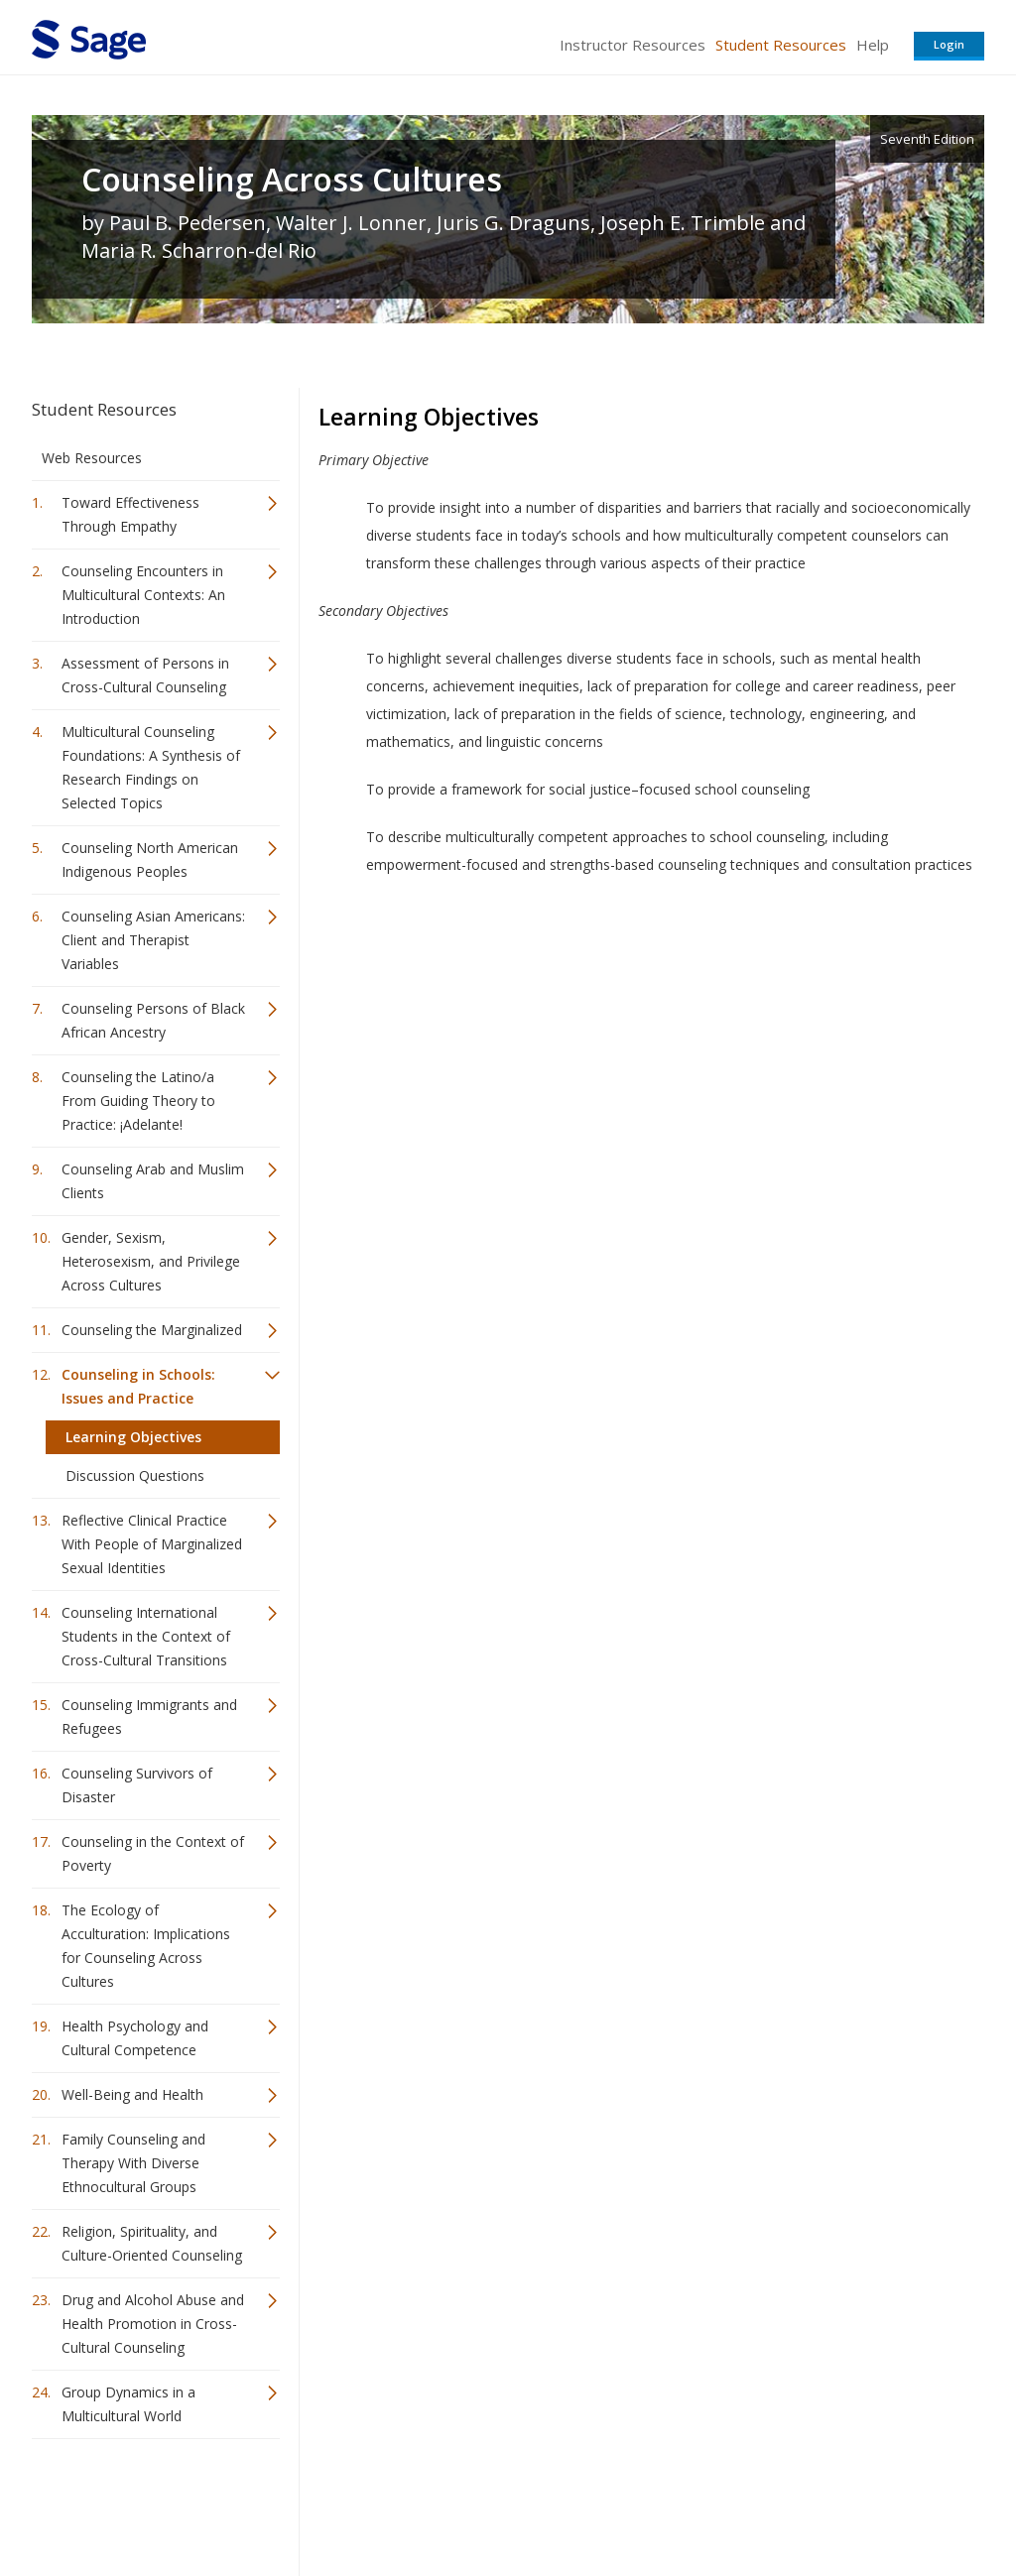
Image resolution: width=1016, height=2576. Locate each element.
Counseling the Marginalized (152, 1329)
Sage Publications (144, 2502)
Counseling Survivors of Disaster (137, 1785)
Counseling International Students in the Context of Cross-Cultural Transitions (146, 1636)
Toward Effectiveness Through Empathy (130, 514)
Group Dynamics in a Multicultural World (128, 2404)
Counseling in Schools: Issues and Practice (138, 1386)
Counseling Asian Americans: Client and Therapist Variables (153, 940)
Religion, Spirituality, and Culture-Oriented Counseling (152, 2243)
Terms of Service (621, 2502)
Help (872, 45)
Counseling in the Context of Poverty (153, 1853)
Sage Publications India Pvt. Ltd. (319, 2502)
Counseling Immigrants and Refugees (149, 1716)
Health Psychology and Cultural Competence (135, 2038)
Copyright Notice (743, 2502)
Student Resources (780, 45)
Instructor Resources (632, 45)
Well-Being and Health (132, 2094)
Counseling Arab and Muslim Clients (153, 1181)
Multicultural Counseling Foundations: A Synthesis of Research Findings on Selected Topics (151, 767)
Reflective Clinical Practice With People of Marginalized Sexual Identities (152, 1544)
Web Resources (92, 457)
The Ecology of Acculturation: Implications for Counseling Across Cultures (146, 1946)
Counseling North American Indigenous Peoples (150, 859)
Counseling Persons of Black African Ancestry (153, 1020)
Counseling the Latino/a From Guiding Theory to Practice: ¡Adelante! (138, 1100)
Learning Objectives (133, 1436)
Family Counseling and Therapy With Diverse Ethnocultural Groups (133, 2163)
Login (949, 44)
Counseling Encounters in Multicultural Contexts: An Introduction (143, 594)
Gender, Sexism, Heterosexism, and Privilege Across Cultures (151, 1261)
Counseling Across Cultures (291, 179)
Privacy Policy (853, 2502)
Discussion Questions (134, 1475)
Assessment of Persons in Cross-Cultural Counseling (145, 675)
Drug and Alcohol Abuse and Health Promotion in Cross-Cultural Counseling (153, 2323)
